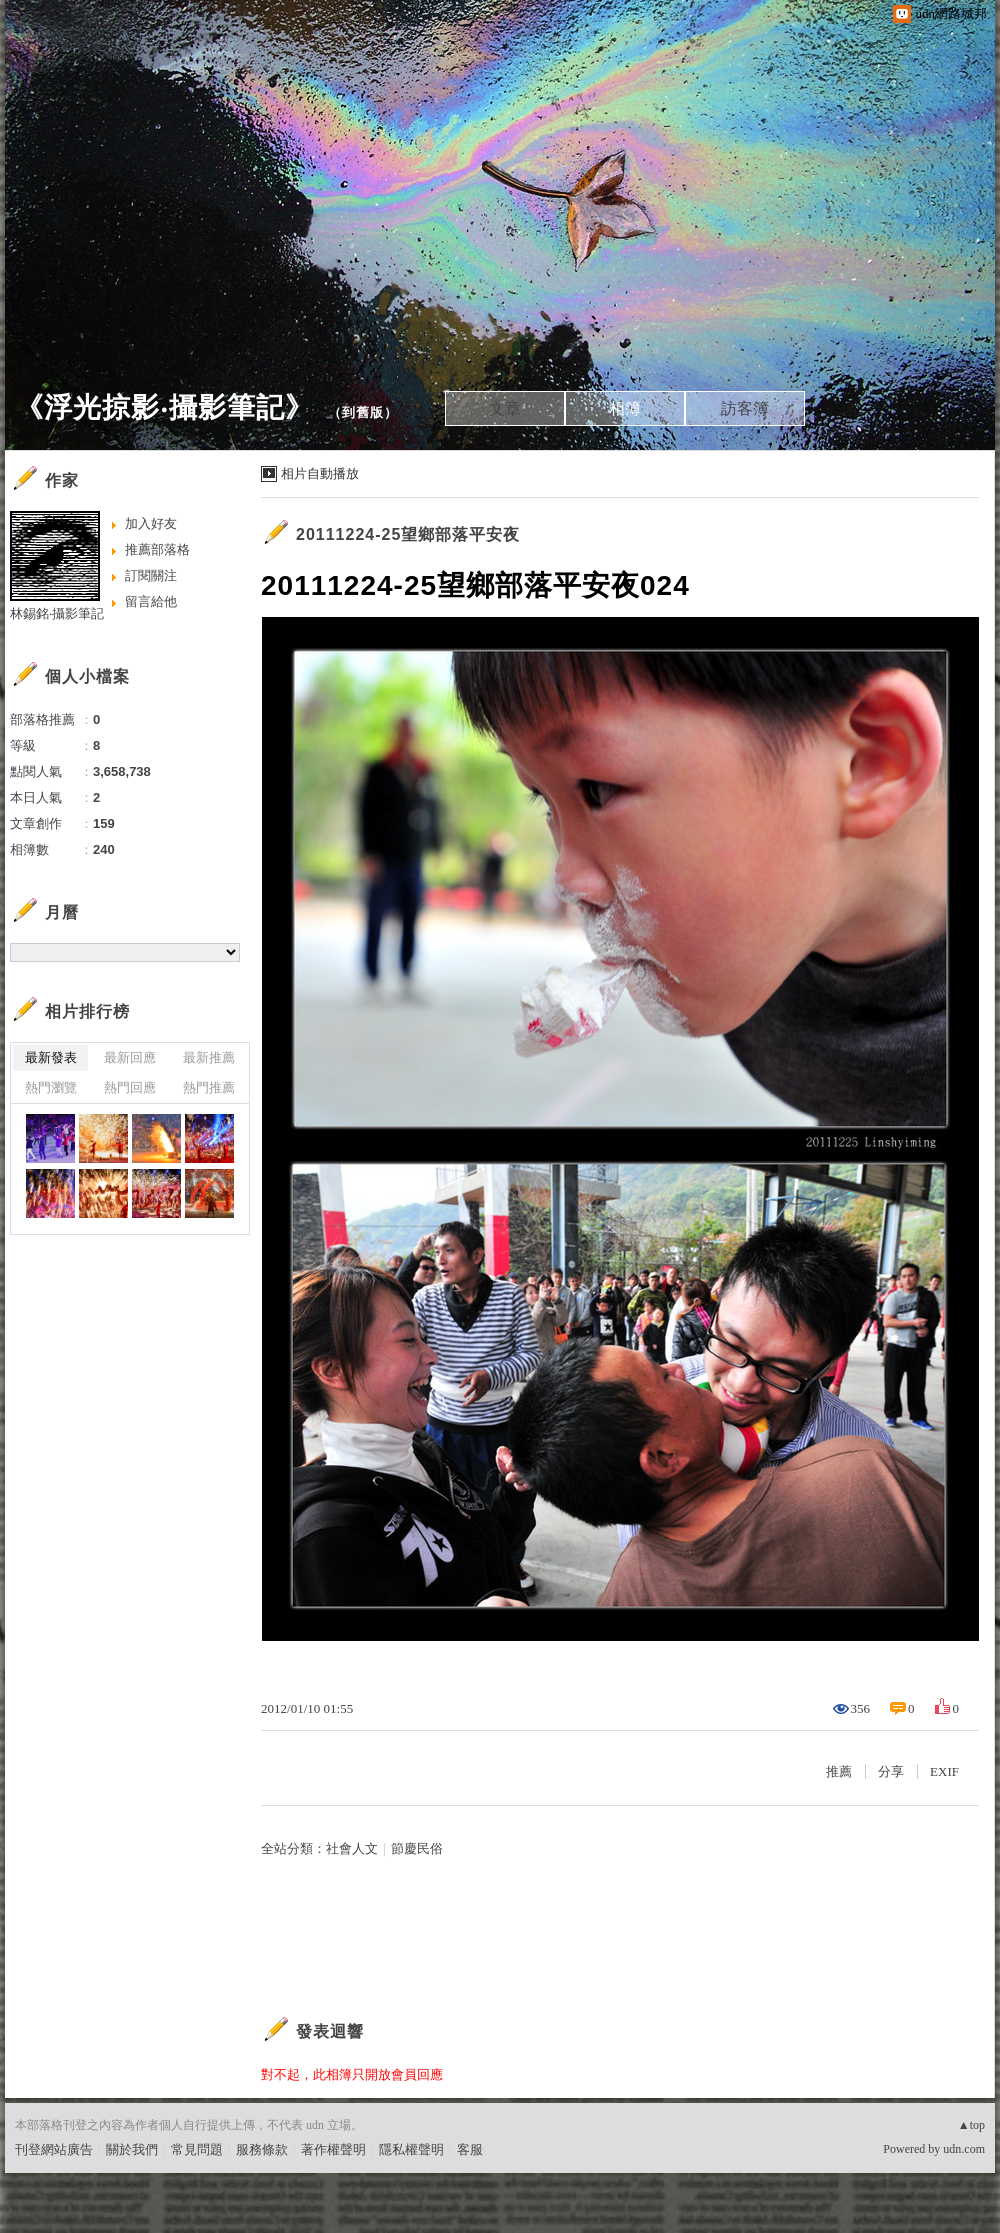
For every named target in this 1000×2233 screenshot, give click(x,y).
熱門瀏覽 (51, 1087)
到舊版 (363, 412)
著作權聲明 (333, 2149)
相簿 (625, 408)
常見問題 (197, 2149)
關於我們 (132, 2149)
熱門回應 (130, 1087)
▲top (971, 2125)
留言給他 (151, 601)
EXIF (944, 1771)
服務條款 (262, 2149)
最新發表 (51, 1057)
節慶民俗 (417, 1848)
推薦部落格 (157, 549)
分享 (891, 1771)
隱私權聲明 (411, 2149)
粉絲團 (34, 2217)
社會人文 (352, 1848)
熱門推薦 (209, 1087)
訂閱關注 (151, 575)
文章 (505, 408)
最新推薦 (209, 1057)
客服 (470, 2149)
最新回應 (130, 1057)
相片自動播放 (320, 473)
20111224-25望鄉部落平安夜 (408, 534)
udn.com (964, 2149)
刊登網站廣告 (54, 2149)
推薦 (839, 1771)
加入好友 (151, 523)
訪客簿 (745, 408)
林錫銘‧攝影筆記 (57, 613)
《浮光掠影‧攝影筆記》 (164, 407)
